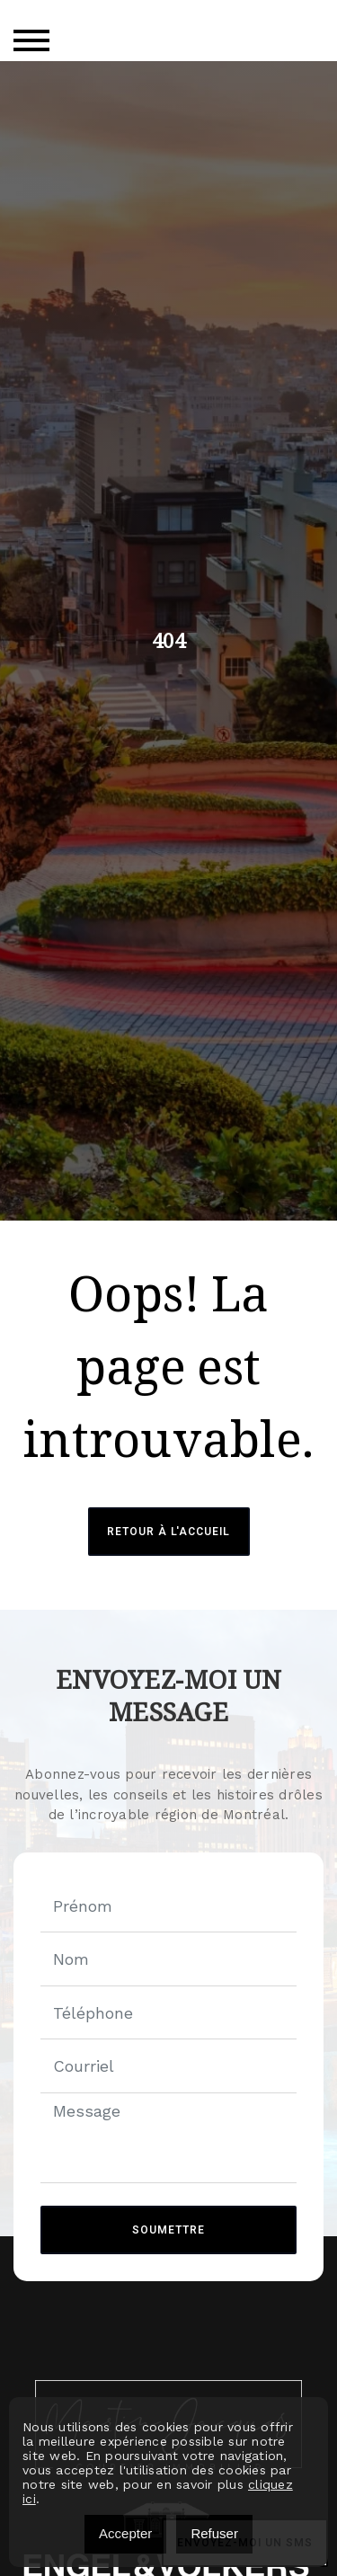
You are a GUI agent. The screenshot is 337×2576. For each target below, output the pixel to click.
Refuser (214, 2533)
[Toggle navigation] (31, 40)
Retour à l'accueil (168, 1531)
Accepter (125, 2533)
